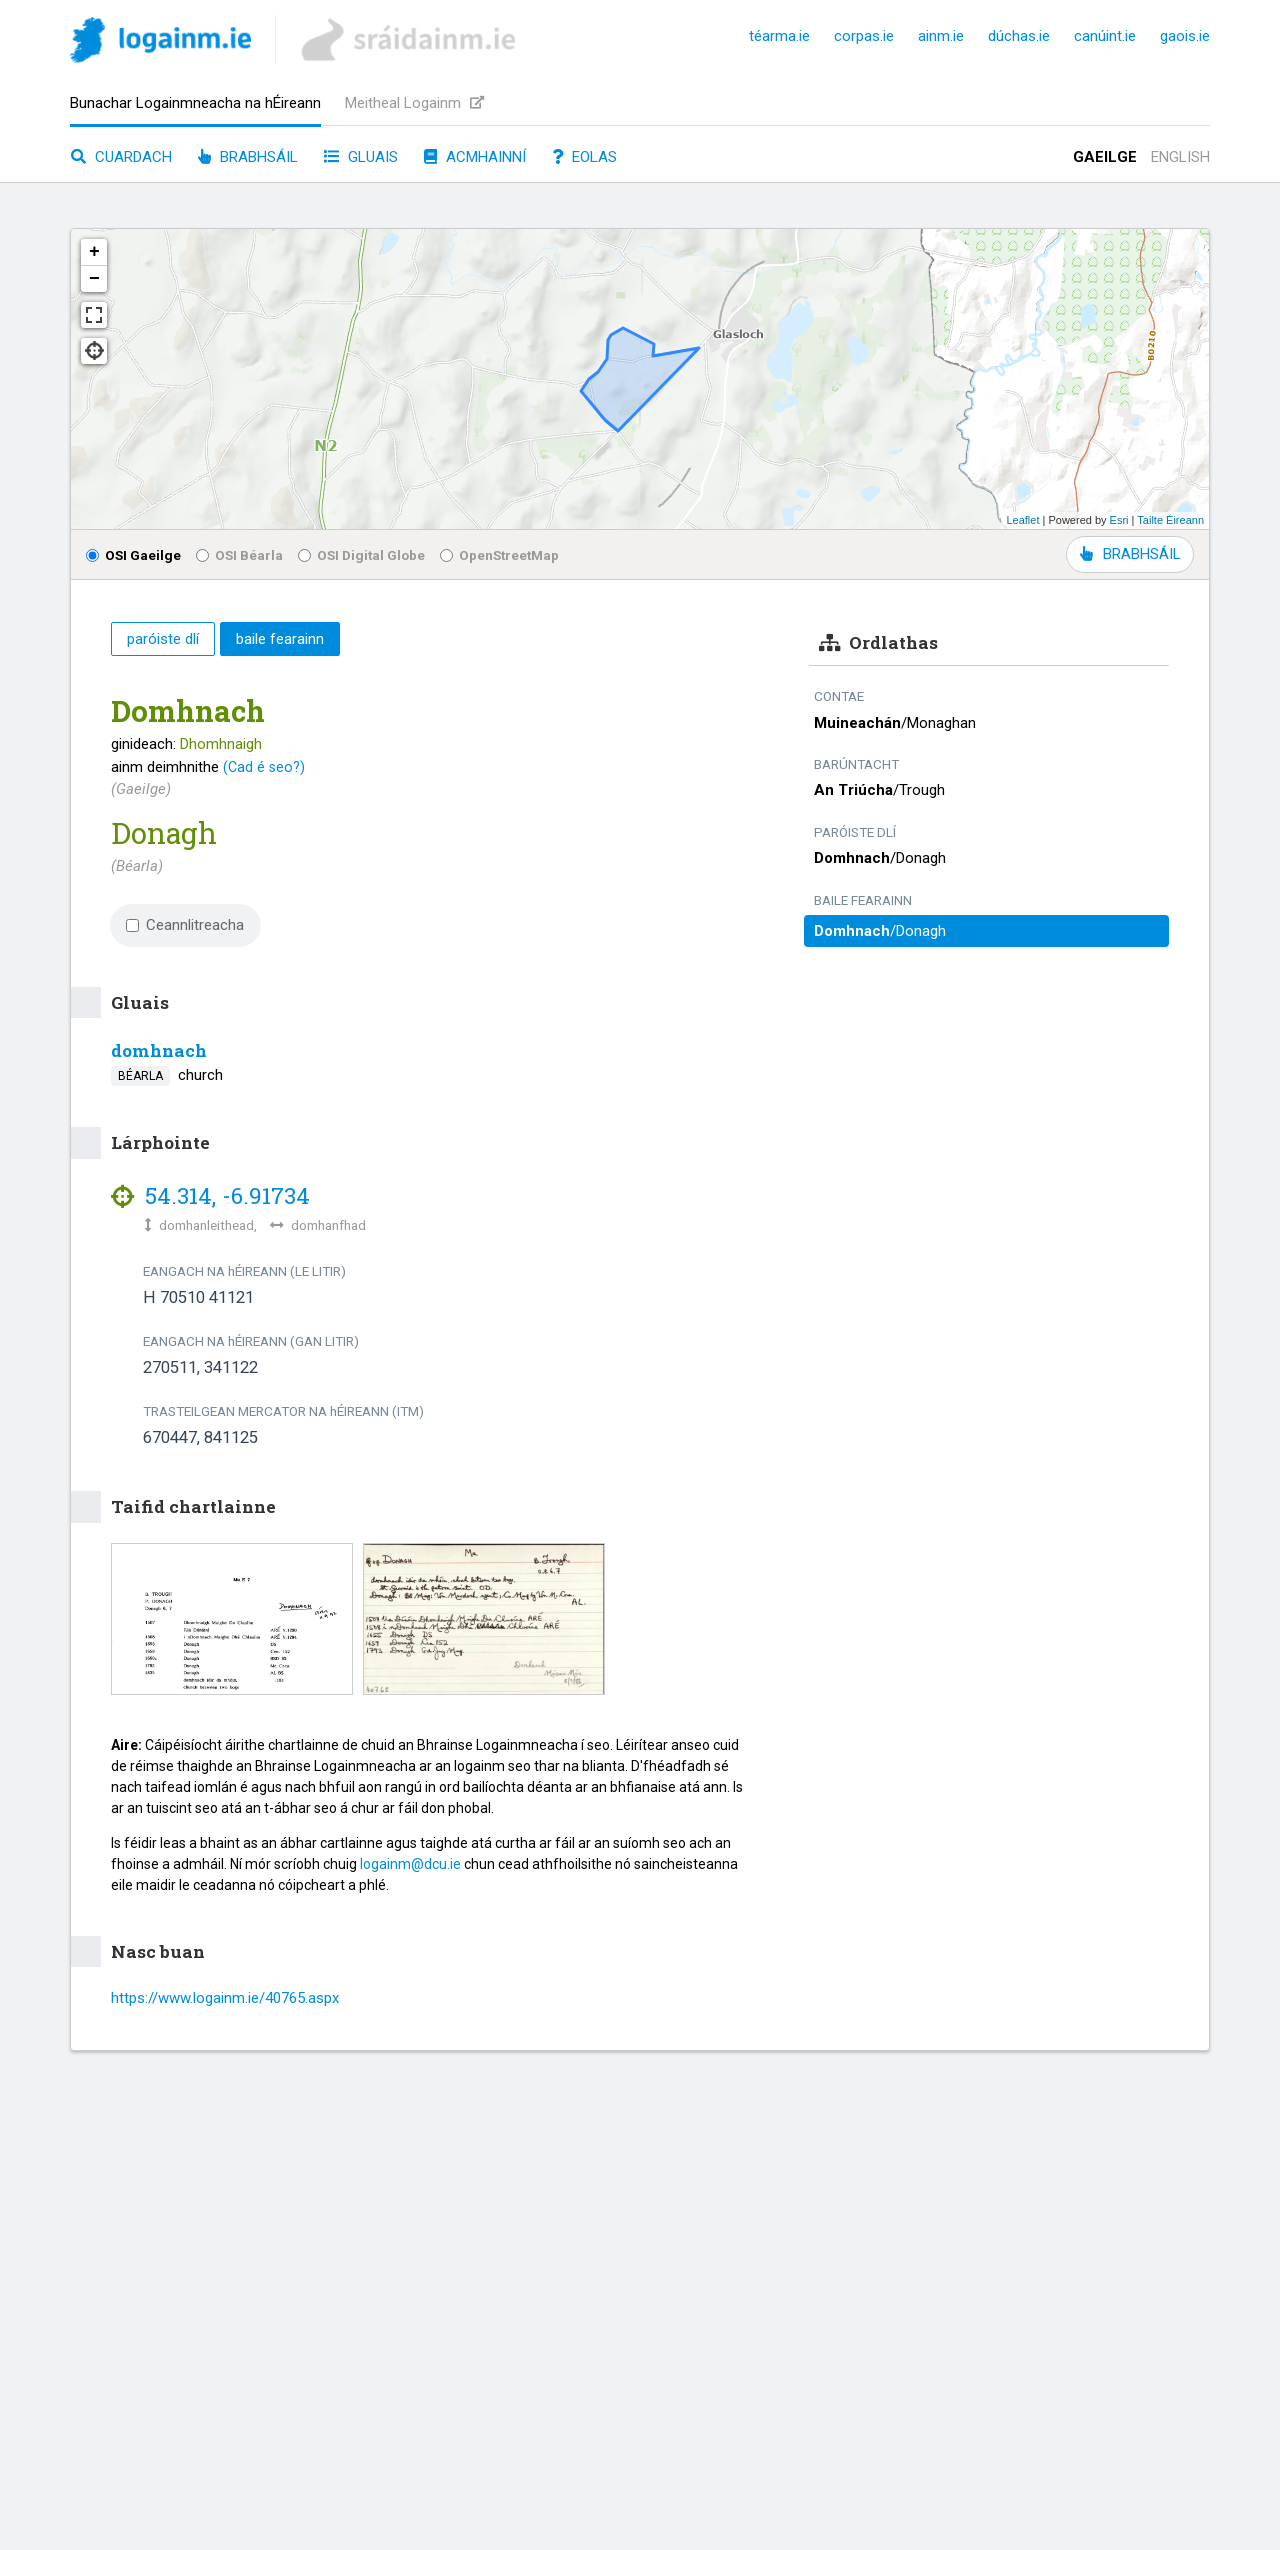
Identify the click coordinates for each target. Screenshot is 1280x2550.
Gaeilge (1105, 157)
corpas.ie (864, 36)
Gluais (361, 157)
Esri (1119, 520)
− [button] (94, 279)
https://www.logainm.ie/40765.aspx (225, 1998)
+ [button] (94, 252)
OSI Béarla (239, 555)
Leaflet (1022, 520)
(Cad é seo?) (264, 767)
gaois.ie (1185, 36)
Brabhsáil (248, 157)
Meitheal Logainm (414, 103)
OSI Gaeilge (133, 555)
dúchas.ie (1019, 36)
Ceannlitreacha (185, 925)
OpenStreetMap (499, 555)
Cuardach (121, 157)
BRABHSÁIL (1130, 554)
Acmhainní (475, 157)
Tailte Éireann (1170, 520)
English (1180, 157)
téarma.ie (779, 36)
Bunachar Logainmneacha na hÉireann (195, 103)
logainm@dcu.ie (410, 1864)
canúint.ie (1105, 36)
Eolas (584, 157)
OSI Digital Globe (361, 555)
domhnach (159, 1050)
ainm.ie (941, 36)
